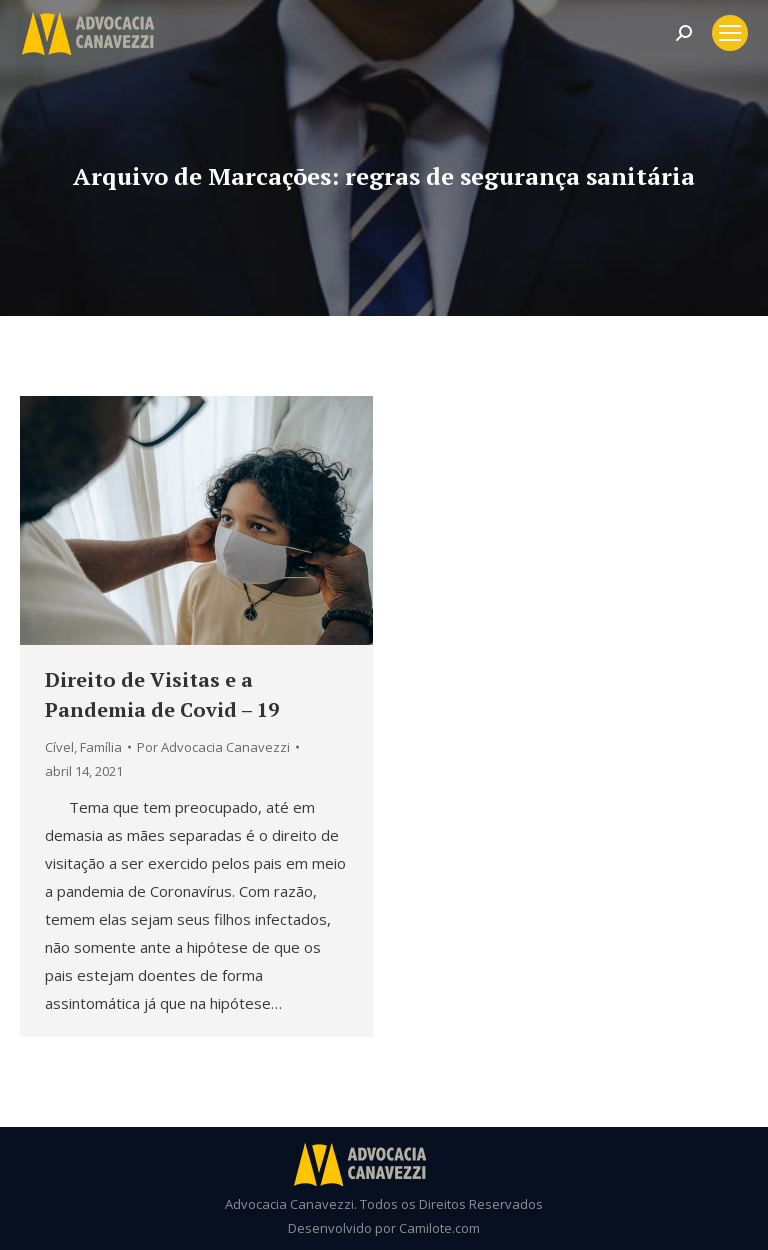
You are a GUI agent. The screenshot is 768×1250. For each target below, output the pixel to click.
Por (213, 747)
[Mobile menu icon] (730, 33)
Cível (59, 747)
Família (101, 747)
